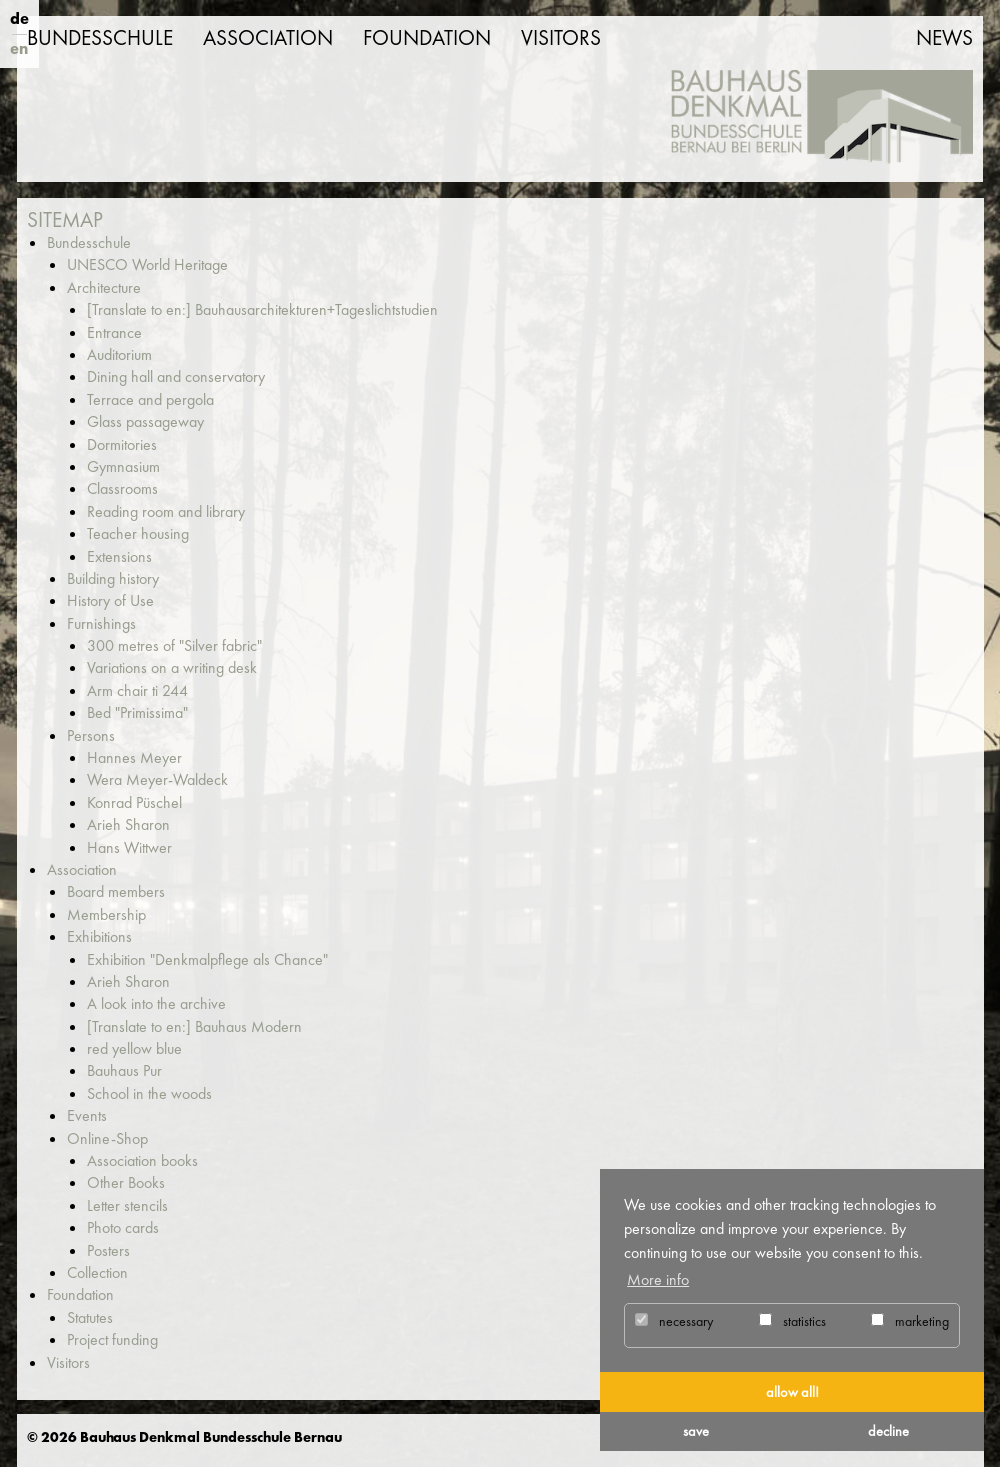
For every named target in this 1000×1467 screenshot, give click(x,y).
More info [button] (658, 1279)
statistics (792, 1321)
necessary (674, 1321)
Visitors (561, 38)
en (19, 48)
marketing (910, 1321)
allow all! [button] (792, 1392)
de (19, 18)
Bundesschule (100, 38)
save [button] (696, 1431)
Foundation (427, 38)
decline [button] (888, 1431)
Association (268, 38)
